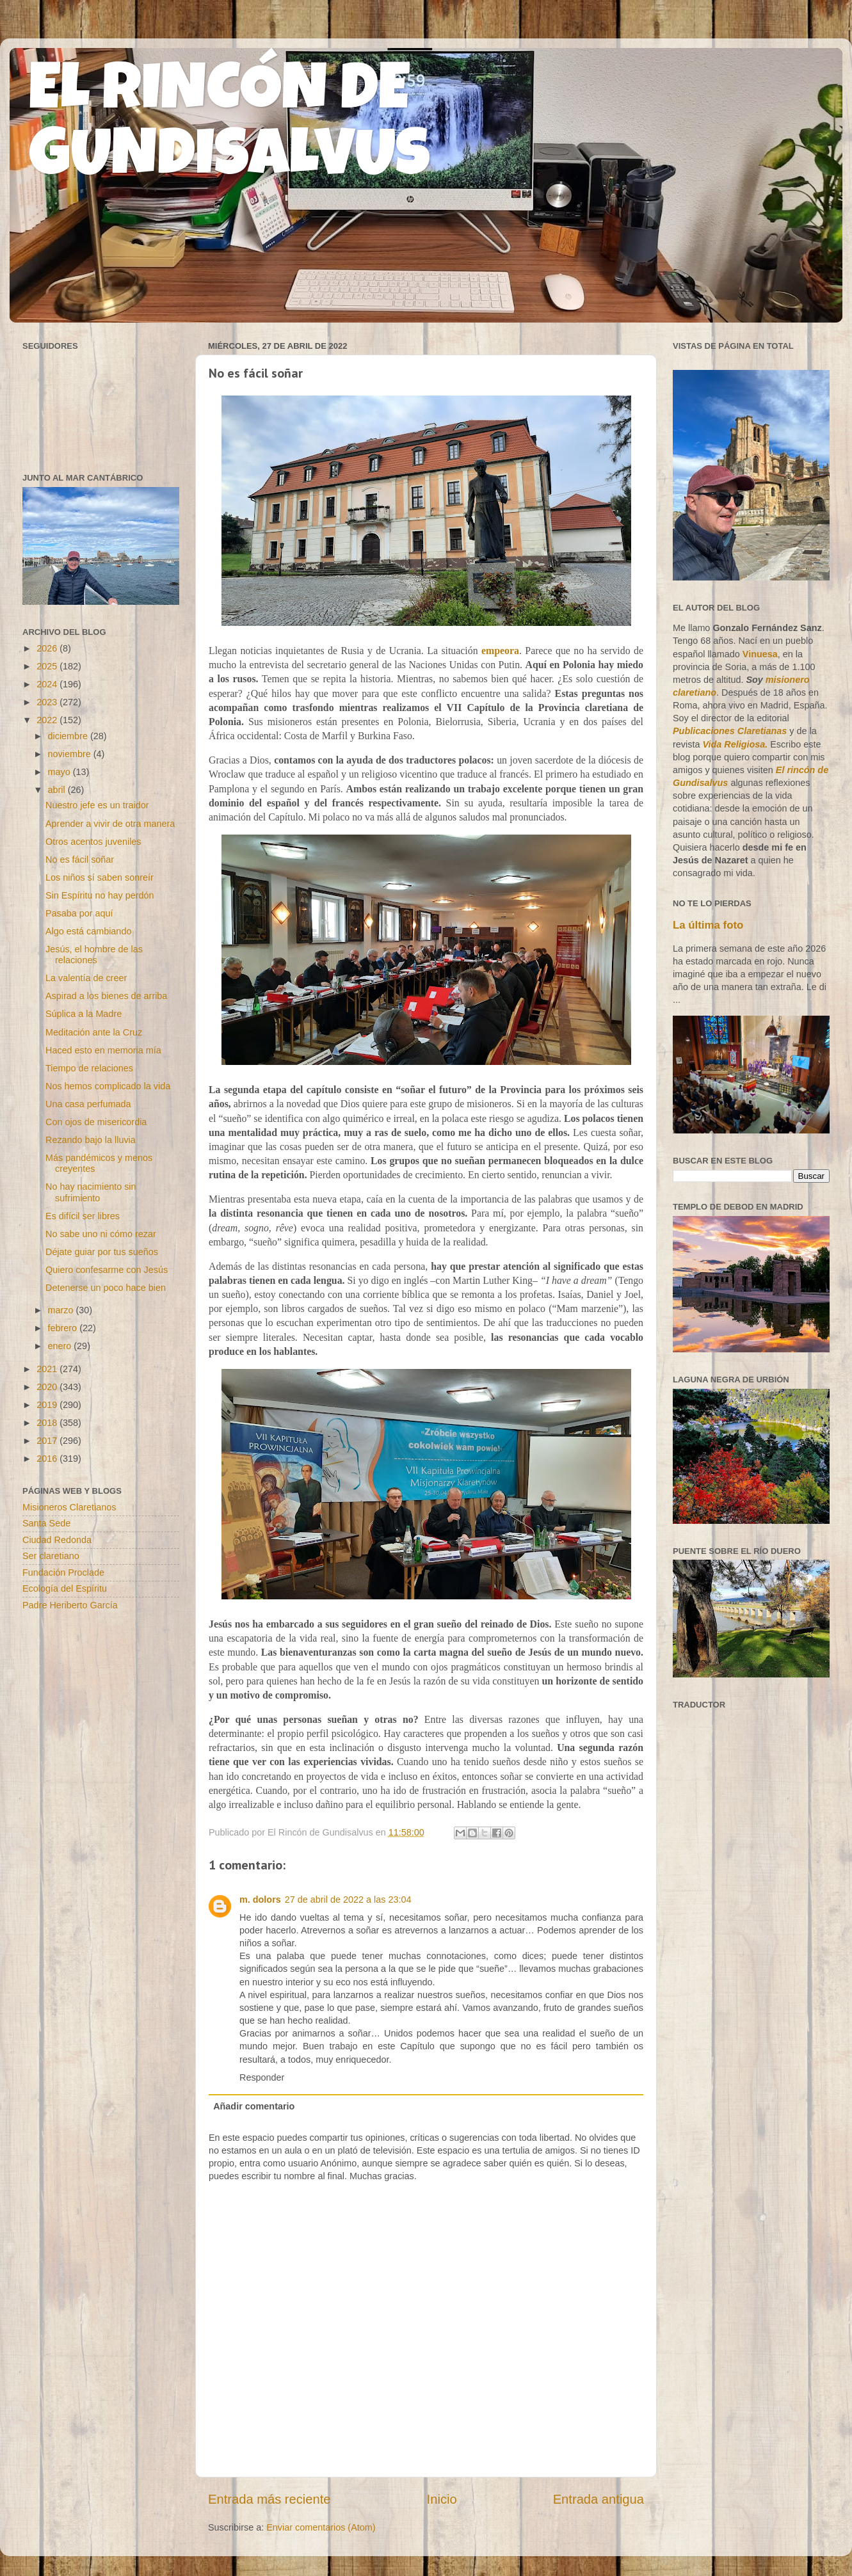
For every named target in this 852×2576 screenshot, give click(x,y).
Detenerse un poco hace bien (105, 1288)
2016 (48, 1458)
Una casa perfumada (88, 1104)
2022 (48, 720)
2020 (48, 1387)
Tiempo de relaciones (89, 1068)
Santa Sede (46, 1523)
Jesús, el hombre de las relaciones (94, 954)
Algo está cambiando (88, 931)
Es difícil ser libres (82, 1216)
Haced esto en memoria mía (103, 1050)
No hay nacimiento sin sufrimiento (90, 1192)
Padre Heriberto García (70, 1605)
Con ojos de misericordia (96, 1122)
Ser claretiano (50, 1556)
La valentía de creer (86, 978)
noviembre (70, 754)
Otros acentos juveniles (93, 841)
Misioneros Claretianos (69, 1507)
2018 (48, 1423)
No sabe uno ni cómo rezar (100, 1234)
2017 (48, 1441)
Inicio (442, 2499)
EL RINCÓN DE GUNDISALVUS (229, 127)
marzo (62, 1310)
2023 (48, 702)
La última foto (708, 925)
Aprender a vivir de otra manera (110, 824)
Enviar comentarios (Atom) (320, 2527)
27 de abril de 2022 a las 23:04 (348, 1899)
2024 (48, 684)
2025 (48, 666)
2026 (48, 648)
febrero (64, 1328)
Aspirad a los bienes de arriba (106, 996)
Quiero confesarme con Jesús (106, 1270)
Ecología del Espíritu (64, 1588)
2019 (48, 1405)
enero (61, 1346)
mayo (60, 772)
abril (58, 790)
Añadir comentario (253, 2106)
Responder (261, 2077)
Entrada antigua (598, 2499)
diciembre (69, 736)
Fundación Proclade (63, 1572)
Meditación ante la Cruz (93, 1032)
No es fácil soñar (79, 859)
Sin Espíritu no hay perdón (99, 895)
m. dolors (260, 1899)
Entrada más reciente (269, 2499)
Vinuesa (760, 654)
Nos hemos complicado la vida (107, 1086)
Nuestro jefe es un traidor (97, 805)
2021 (48, 1369)
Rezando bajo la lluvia (90, 1140)
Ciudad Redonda (57, 1540)
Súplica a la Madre (83, 1014)
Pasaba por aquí (79, 913)
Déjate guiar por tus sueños (101, 1252)
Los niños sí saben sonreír (99, 877)
